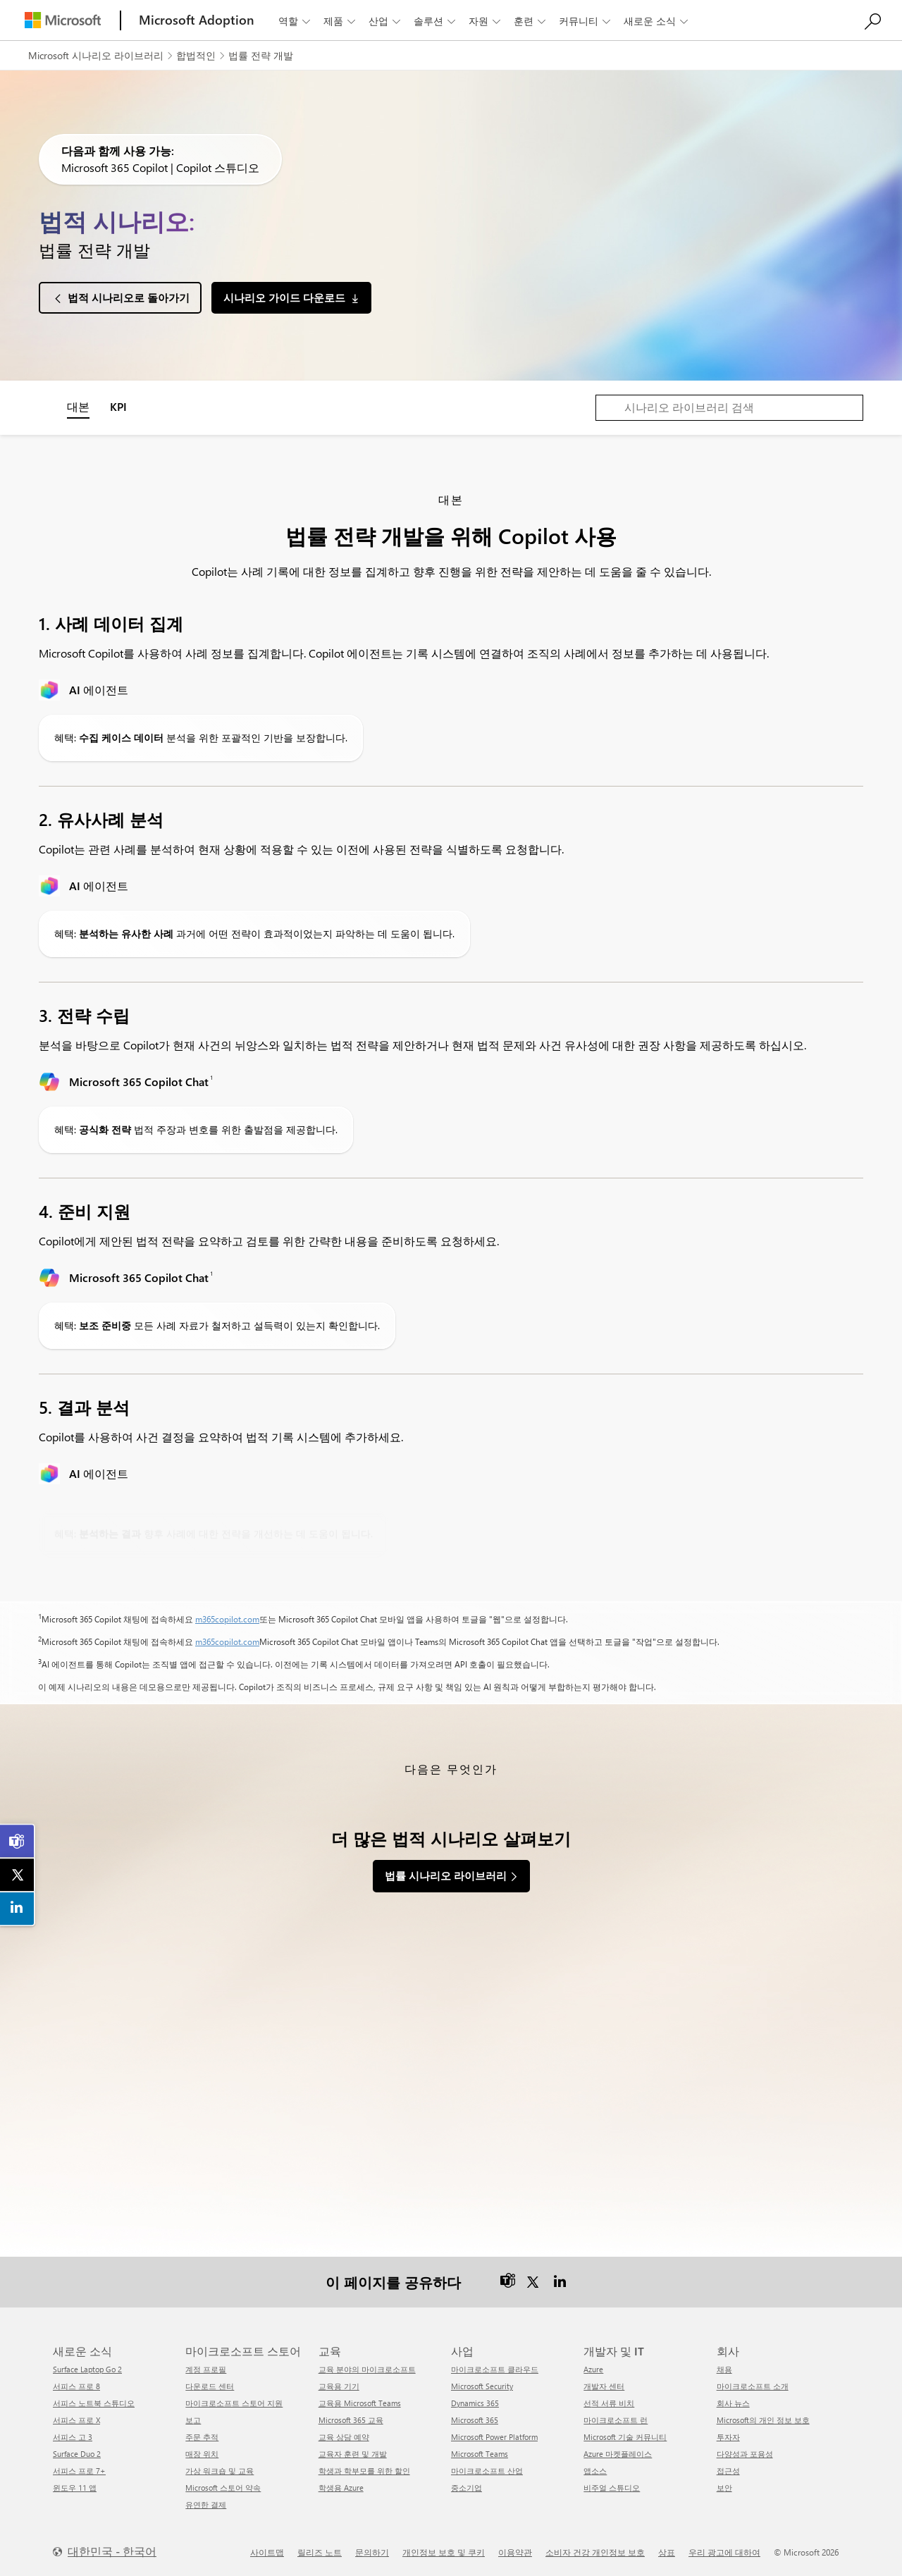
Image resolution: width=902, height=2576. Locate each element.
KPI (118, 406)
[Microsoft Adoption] (196, 20)
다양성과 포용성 (745, 2452)
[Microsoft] (62, 20)
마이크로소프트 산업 (487, 2469)
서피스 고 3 (72, 2435)
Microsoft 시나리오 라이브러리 (95, 55)
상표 (666, 2550)
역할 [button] (295, 20)
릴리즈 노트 (319, 2550)
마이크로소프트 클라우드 (494, 2367)
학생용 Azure (341, 2486)
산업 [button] (386, 20)
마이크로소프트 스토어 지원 (234, 2401)
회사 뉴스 (733, 2401)
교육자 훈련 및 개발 (353, 2452)
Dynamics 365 (475, 2401)
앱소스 (595, 2469)
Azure (593, 2367)
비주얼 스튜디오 (611, 2486)
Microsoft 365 (474, 2418)
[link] (17, 1841)
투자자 (728, 2435)
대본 (78, 406)
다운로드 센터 (209, 2384)
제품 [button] (340, 20)
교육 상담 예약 (344, 2435)
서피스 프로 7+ (79, 2469)
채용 (724, 2367)
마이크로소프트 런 (615, 2418)
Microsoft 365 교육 (351, 2418)
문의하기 (372, 2550)
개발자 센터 (603, 2384)
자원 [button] (486, 20)
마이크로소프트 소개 (753, 2384)
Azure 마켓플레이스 (617, 2452)
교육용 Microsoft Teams (360, 2401)
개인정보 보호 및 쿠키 (443, 2550)
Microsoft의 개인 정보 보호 (763, 2418)
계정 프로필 (205, 2367)
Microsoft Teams (479, 2452)
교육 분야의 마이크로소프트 (367, 2367)
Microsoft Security (482, 2384)
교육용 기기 (339, 2384)
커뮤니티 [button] (586, 20)
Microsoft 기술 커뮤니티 (625, 2435)
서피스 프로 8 (76, 2384)
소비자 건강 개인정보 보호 (595, 2550)
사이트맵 (267, 2550)
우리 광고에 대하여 (724, 2550)
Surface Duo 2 (77, 2452)
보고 (193, 2418)
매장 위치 (201, 2452)
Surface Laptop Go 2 (87, 2367)
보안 (724, 2486)
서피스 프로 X (76, 2418)
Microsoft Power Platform (494, 2435)
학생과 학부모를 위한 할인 (364, 2469)
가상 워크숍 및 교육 (219, 2469)
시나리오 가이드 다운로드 (284, 297)
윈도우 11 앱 (75, 2486)
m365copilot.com (227, 1619)
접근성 (728, 2469)
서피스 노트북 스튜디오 (94, 2401)
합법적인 (196, 55)
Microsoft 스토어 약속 (223, 2486)
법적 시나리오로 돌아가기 (129, 297)
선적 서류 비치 (608, 2401)
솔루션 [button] (436, 20)
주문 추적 (201, 2435)
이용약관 (515, 2550)
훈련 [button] (531, 20)
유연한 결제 (205, 2503)
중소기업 (466, 2486)
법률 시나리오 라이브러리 (446, 1875)
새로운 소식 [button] (657, 20)
